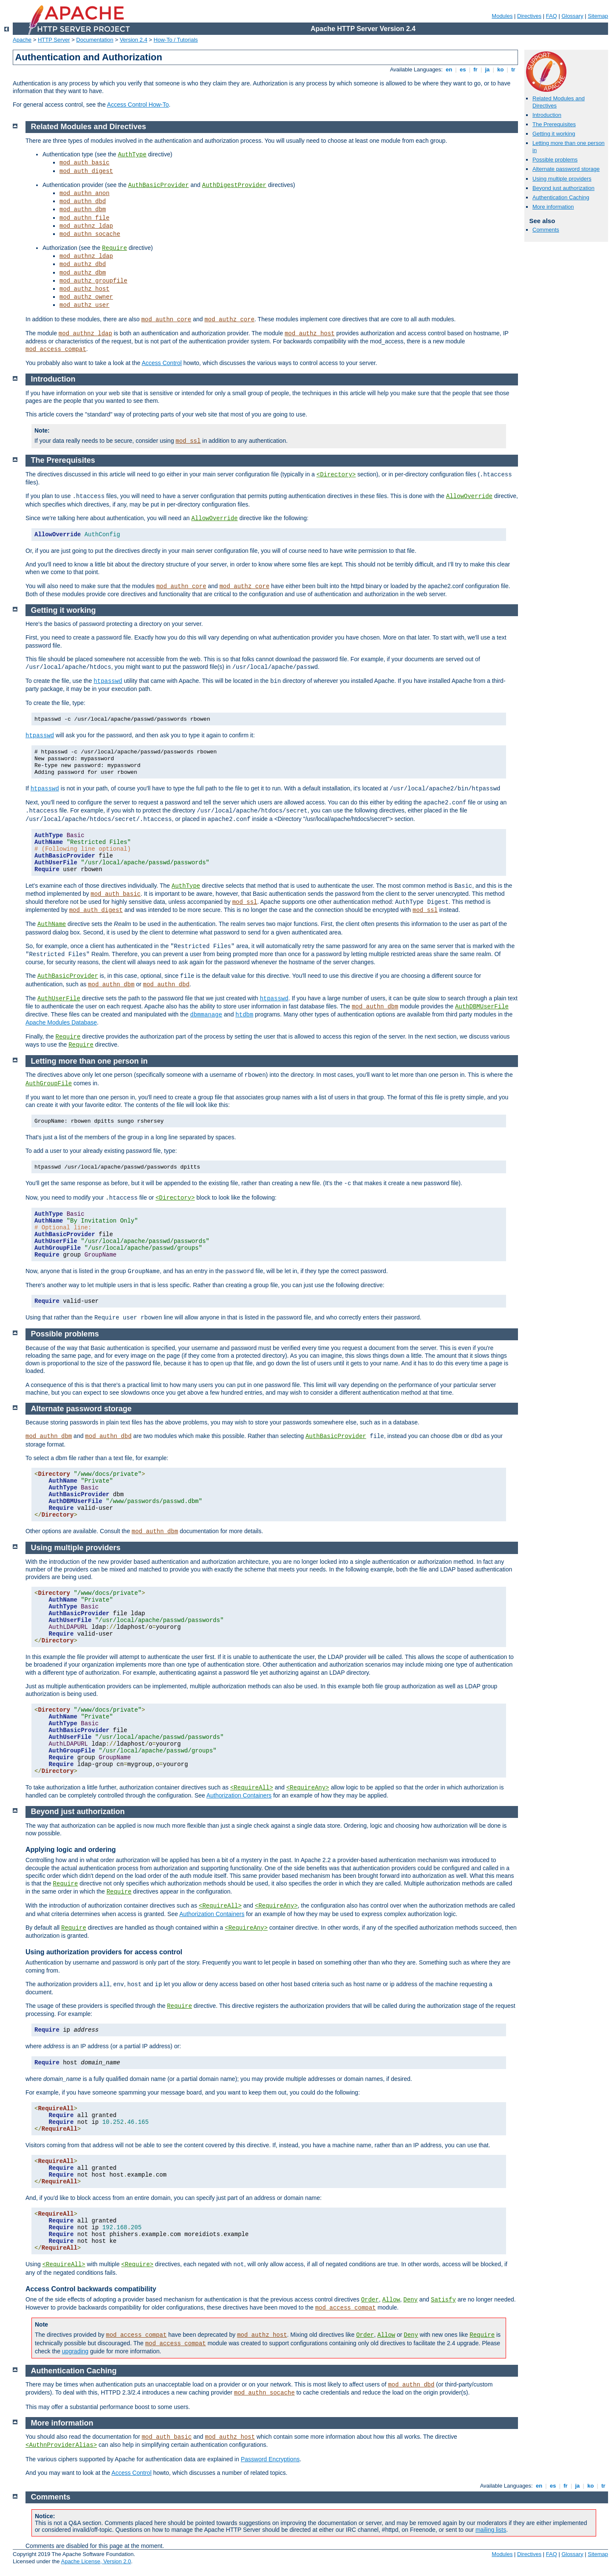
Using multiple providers (561, 179)
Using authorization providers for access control (103, 1952)
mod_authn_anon (84, 193)
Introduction (546, 115)
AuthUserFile (58, 998)
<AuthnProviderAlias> (61, 2445)
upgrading (75, 2351)
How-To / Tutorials (176, 40)
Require (114, 248)
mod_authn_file (84, 218)
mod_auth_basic (84, 162)
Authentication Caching (560, 197)
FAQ (551, 16)
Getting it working (553, 133)
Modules (502, 16)
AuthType (132, 154)
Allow (391, 2299)
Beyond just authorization (563, 188)
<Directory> (336, 474)
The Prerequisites (554, 124)
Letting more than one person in (89, 1061)
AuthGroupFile (48, 1083)
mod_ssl (188, 441)
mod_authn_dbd (82, 201)
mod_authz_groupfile (93, 280)
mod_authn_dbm (82, 209)
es (462, 69)
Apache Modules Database (61, 1022)
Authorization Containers (239, 1795)
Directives (529, 16)
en (448, 69)
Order (370, 2299)
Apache (22, 40)
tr (513, 69)
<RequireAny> (307, 1787)
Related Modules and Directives (88, 126)
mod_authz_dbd (82, 264)
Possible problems (554, 159)
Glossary (572, 16)
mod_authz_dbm (82, 272)
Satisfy (443, 2299)
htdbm (244, 1014)
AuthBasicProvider (158, 185)
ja (487, 69)
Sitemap (598, 16)
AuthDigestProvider (234, 185)
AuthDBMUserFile (482, 1006)
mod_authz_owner (86, 297)
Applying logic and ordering (70, 1849)
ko (500, 69)
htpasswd (107, 681)
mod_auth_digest (86, 171)
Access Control (161, 363)
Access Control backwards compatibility (90, 2289)
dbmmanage (206, 1014)
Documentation (94, 40)
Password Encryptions (270, 2459)
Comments (545, 229)
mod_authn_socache (89, 234)
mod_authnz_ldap (86, 226)
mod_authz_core (229, 319)
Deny (410, 2299)
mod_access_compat (55, 349)
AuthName (51, 924)
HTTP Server (54, 40)
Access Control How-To (138, 104)
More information (553, 207)
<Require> (137, 2264)
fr (475, 69)
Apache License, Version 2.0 (96, 2561)
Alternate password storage (566, 169)
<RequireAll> (251, 1787)
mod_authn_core (166, 319)
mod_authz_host (84, 289)
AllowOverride (469, 496)
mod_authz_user (84, 305)
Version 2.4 (133, 40)
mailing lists (490, 2529)
